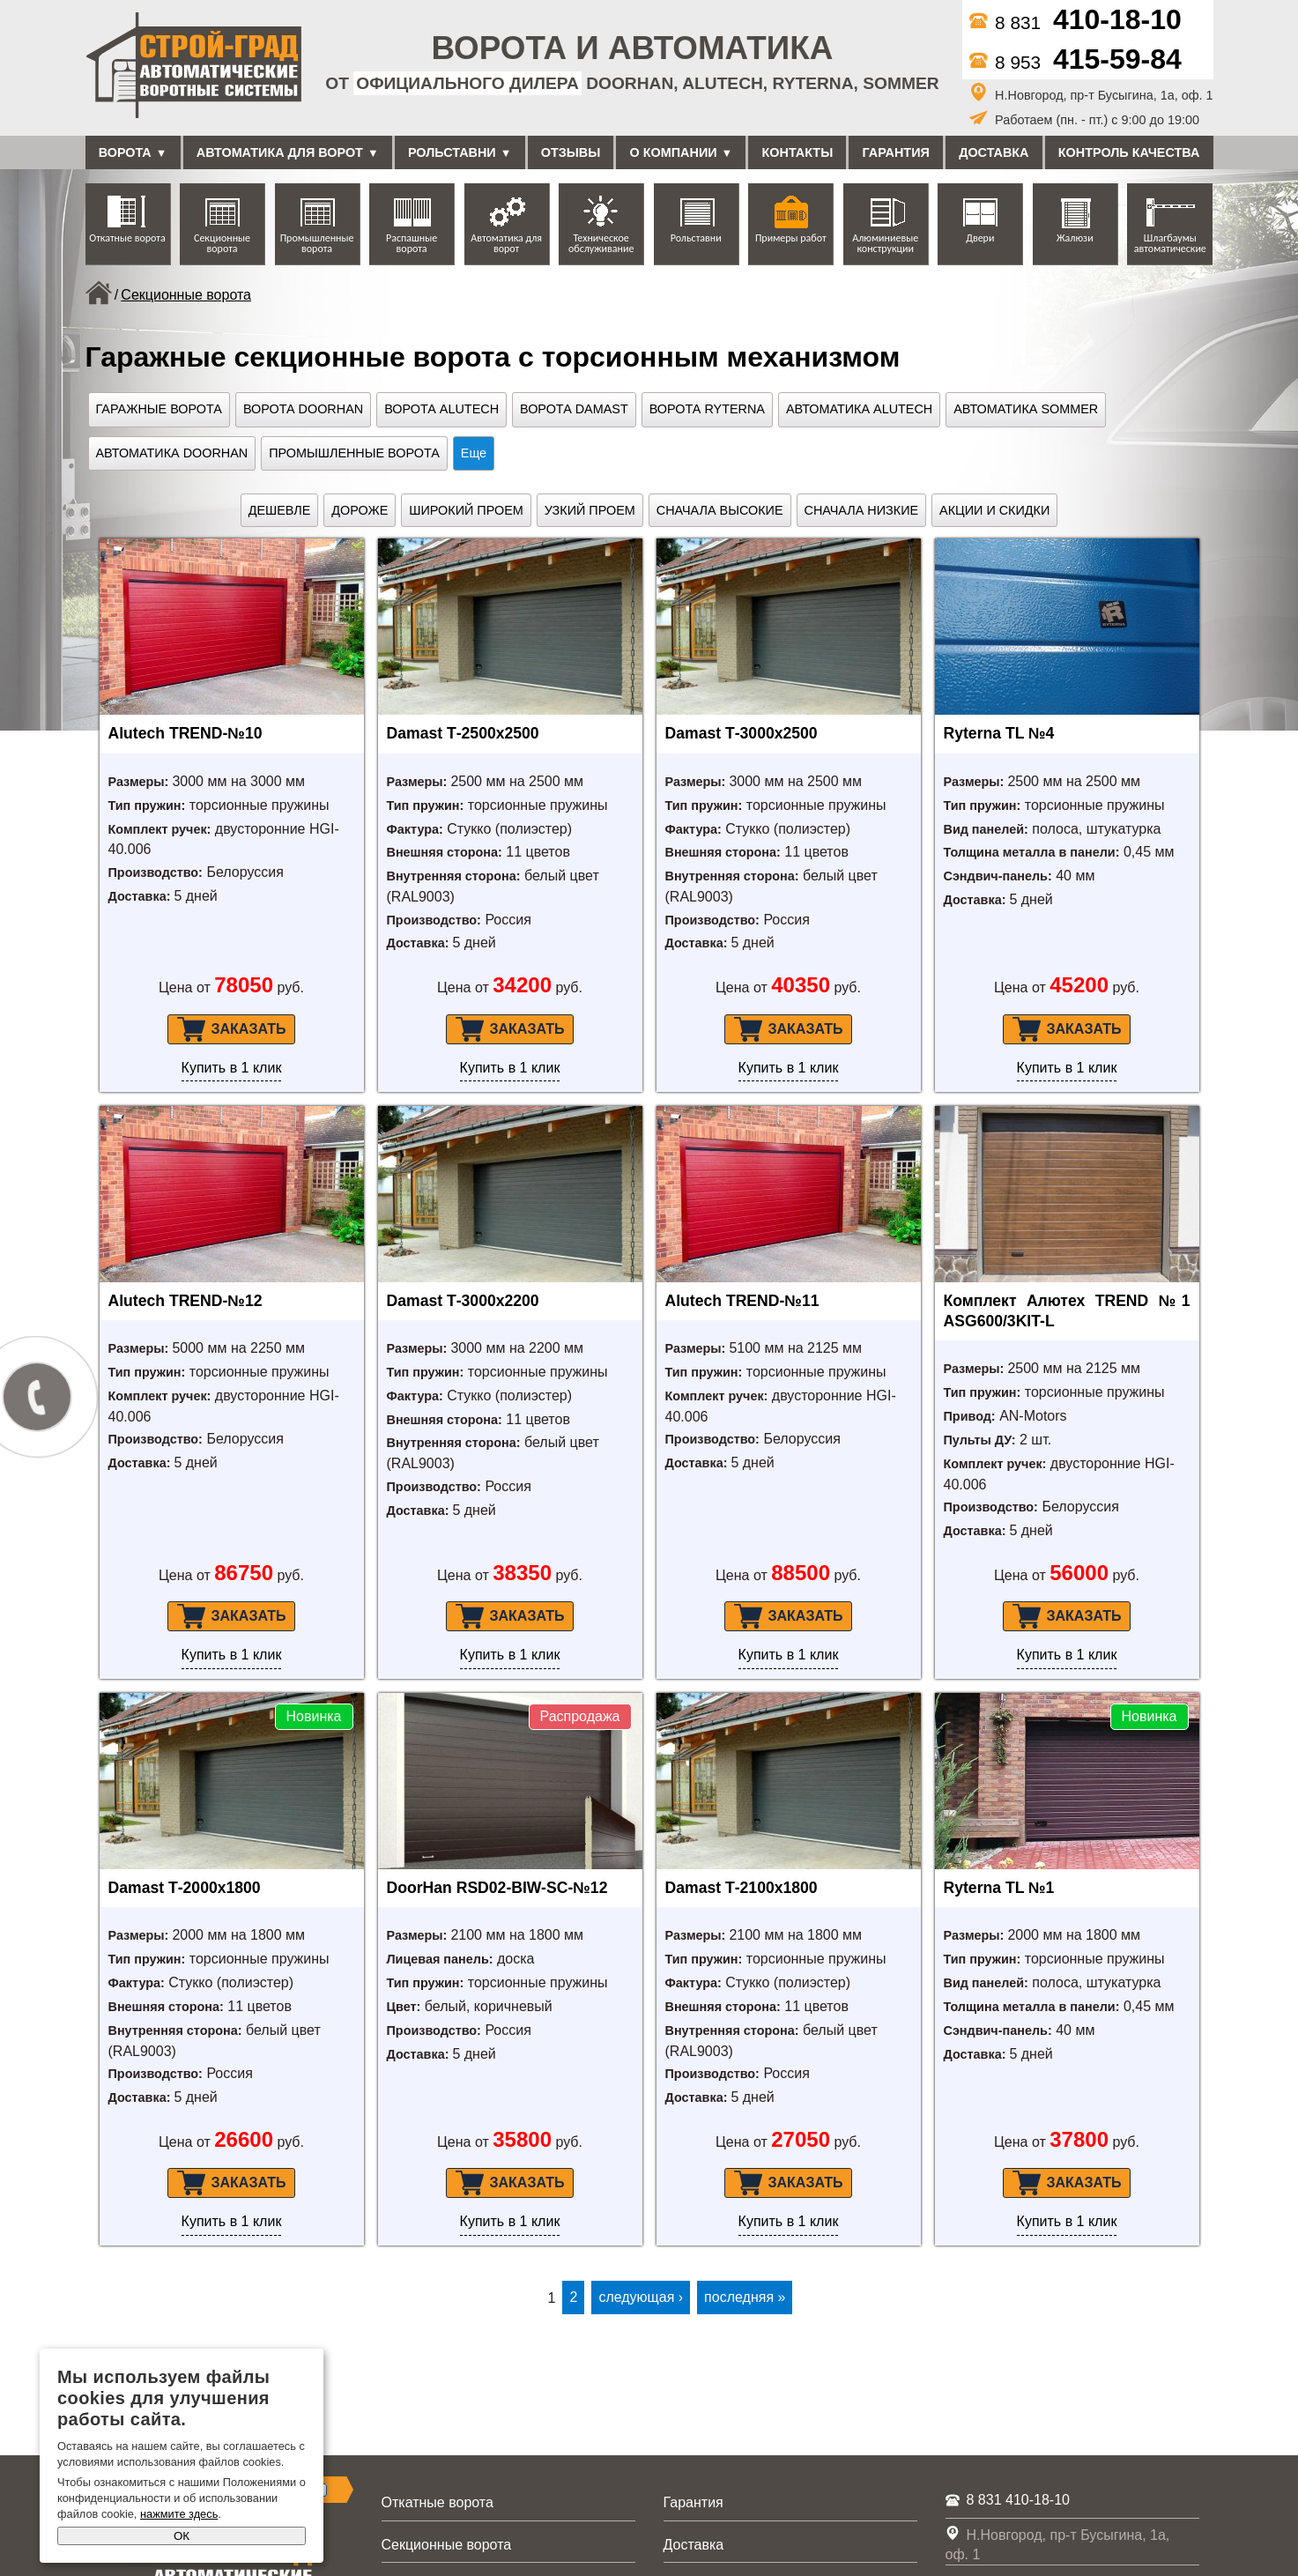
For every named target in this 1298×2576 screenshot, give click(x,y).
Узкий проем (590, 510)
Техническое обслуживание (601, 243)
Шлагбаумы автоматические (1170, 243)
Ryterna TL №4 (999, 733)
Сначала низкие (862, 510)
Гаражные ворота (159, 409)
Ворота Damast (574, 409)
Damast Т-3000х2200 (463, 1301)
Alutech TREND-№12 (185, 1301)
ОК (181, 2536)
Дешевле (279, 510)
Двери (980, 238)
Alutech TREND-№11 (742, 1301)
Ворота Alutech (441, 409)
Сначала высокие (719, 510)
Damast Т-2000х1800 (184, 1888)
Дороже (359, 510)
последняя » (744, 2297)
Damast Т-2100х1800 (741, 1888)
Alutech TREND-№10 (185, 733)
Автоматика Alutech (859, 409)
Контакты (798, 152)
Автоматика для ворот (280, 152)
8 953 (1075, 62)
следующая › (640, 2297)
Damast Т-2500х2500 (463, 733)
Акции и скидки (994, 510)
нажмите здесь (179, 2513)
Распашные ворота (411, 243)
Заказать (231, 1029)
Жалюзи (1075, 238)
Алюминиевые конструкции (885, 243)
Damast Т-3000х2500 (741, 733)
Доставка (993, 152)
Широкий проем (466, 510)
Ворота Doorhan (303, 409)
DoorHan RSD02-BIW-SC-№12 (497, 1888)
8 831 (1075, 22)
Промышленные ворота (317, 243)
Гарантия (896, 152)
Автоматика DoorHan (172, 453)
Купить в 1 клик (232, 1067)
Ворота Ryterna (707, 409)
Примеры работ (791, 238)
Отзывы (571, 152)
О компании (673, 152)
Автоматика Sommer (1025, 409)
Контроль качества (1129, 152)
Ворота (125, 152)
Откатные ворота (127, 238)
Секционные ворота (222, 243)
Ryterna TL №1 (999, 1888)
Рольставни (452, 152)
